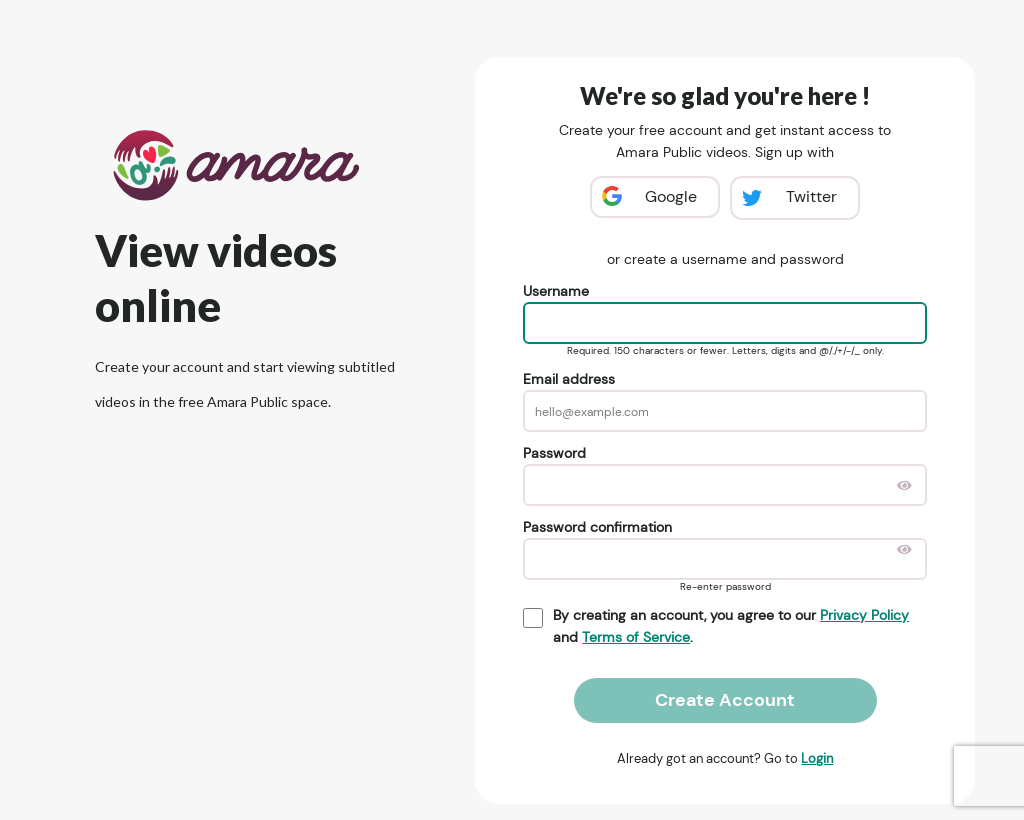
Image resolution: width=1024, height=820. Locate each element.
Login (817, 758)
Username (556, 291)
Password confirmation (597, 527)
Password (554, 453)
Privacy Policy (864, 615)
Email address (569, 379)
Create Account (725, 700)
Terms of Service (636, 637)
